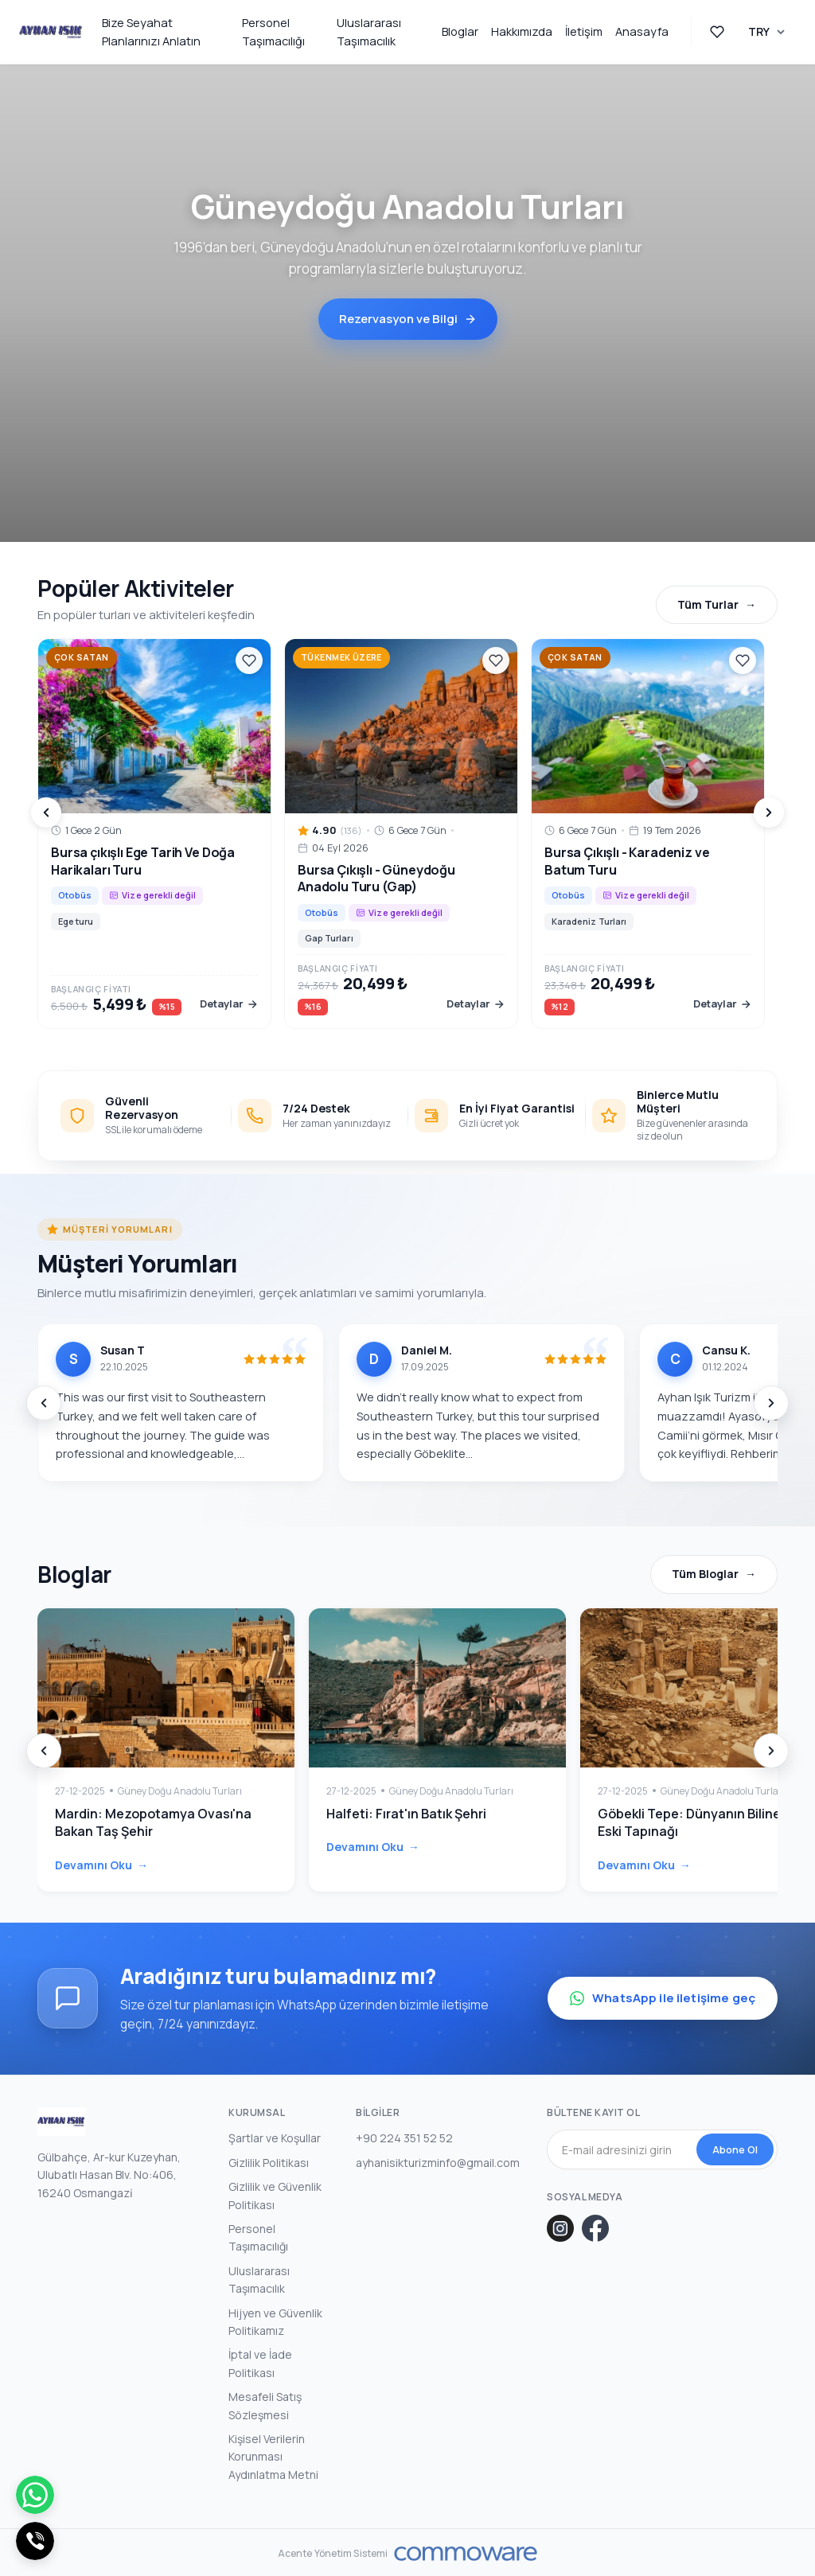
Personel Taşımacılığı (273, 32)
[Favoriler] (249, 660)
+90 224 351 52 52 (404, 2136)
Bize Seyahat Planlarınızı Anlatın (151, 32)
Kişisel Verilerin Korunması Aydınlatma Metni (273, 2454)
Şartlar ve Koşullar (274, 2136)
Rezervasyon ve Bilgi (408, 318)
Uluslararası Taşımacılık (369, 32)
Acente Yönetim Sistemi (333, 2551)
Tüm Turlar (708, 604)
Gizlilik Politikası (268, 2160)
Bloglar (460, 31)
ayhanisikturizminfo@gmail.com (438, 2160)
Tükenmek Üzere (341, 657)
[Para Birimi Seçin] (767, 32)
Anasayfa (642, 31)
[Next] (769, 812)
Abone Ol (735, 2147)
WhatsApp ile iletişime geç (662, 1996)
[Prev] (46, 812)
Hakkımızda (521, 31)
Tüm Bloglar (705, 1573)
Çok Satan (81, 657)
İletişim (583, 31)
